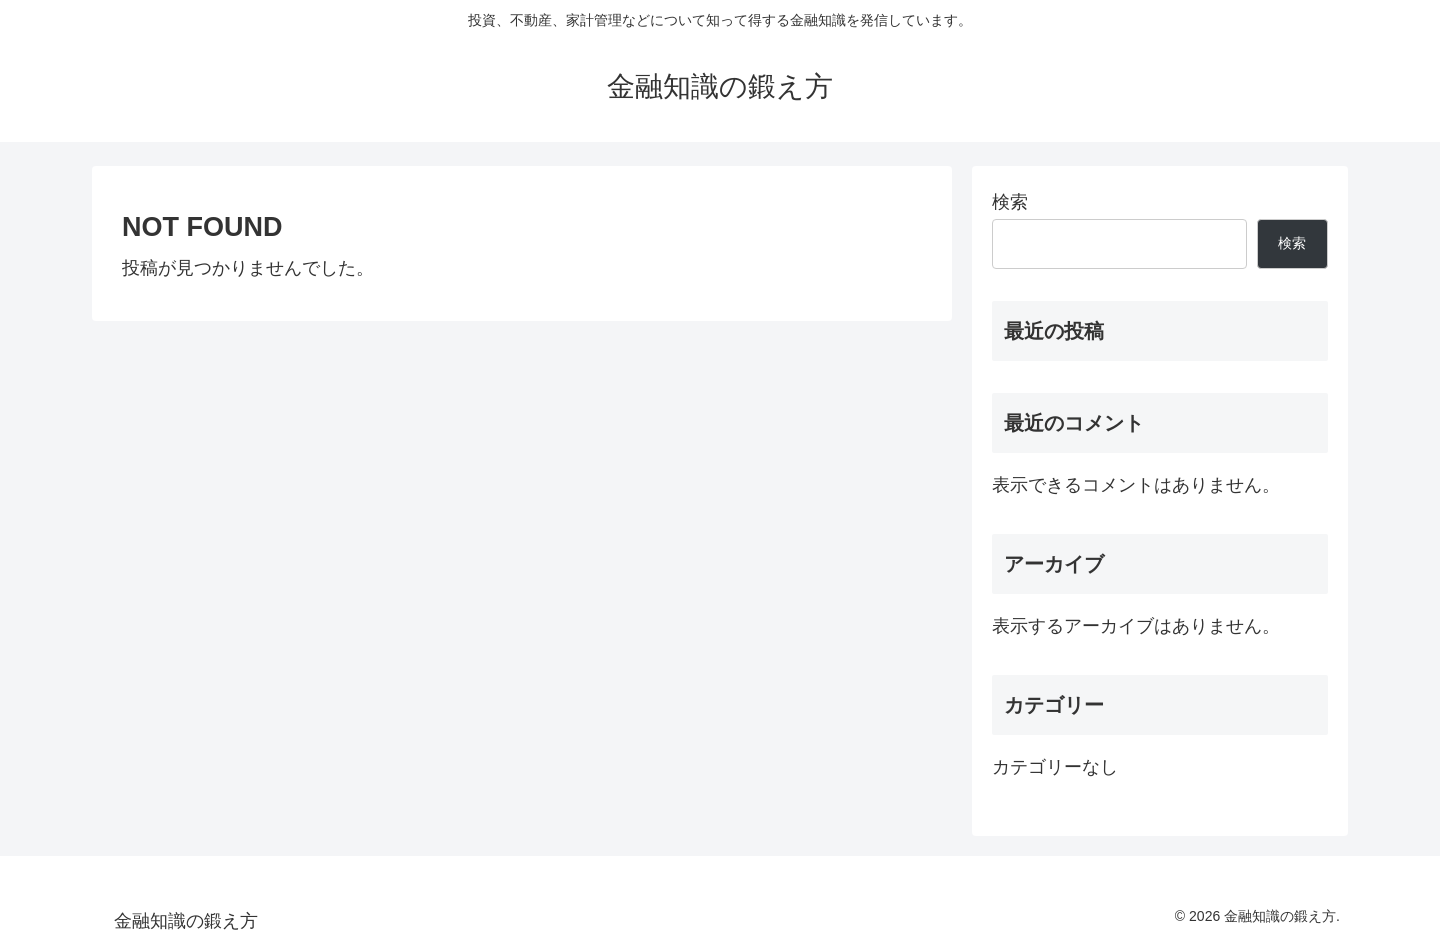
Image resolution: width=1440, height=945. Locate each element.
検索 (1010, 202)
